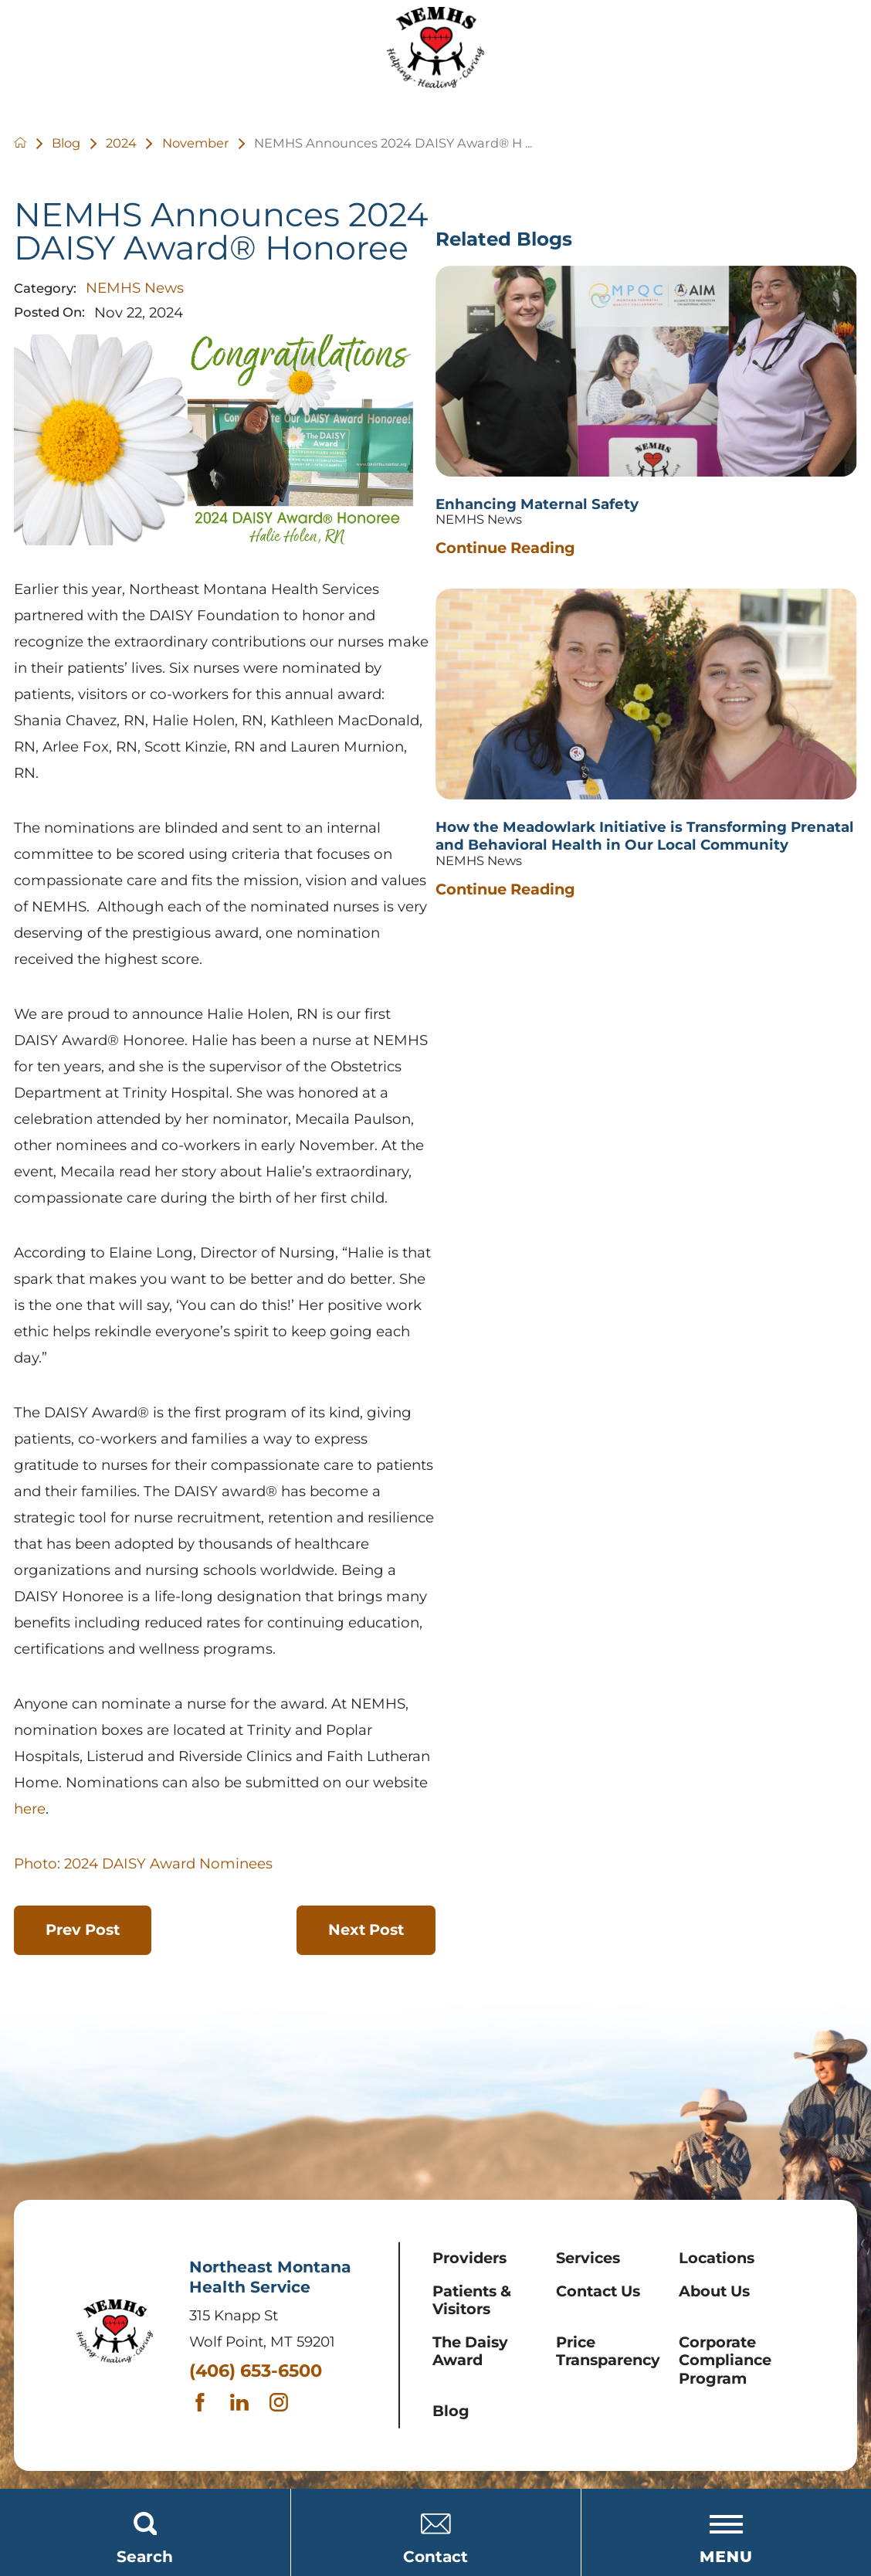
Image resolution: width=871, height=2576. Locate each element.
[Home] (435, 52)
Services (588, 2257)
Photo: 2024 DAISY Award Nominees (143, 1863)
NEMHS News (135, 288)
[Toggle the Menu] (726, 2532)
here (30, 1808)
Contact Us (598, 2291)
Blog (450, 2410)
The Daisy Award (470, 2351)
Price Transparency (608, 2351)
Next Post (366, 1929)
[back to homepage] (33, 143)
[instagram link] (282, 2402)
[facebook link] (203, 2402)
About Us (714, 2291)
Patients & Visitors (471, 2300)
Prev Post (83, 1929)
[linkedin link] (242, 2402)
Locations (716, 2257)
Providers (469, 2257)
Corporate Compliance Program (725, 2360)
